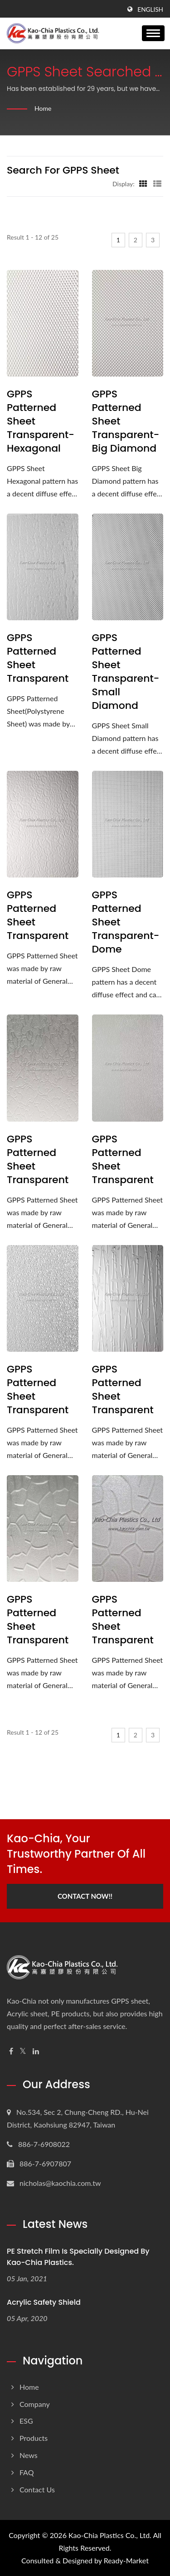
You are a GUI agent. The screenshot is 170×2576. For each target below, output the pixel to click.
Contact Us (37, 2489)
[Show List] (157, 183)
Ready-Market (126, 2560)
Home (42, 108)
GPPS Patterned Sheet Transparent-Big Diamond (126, 421)
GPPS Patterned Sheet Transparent (37, 658)
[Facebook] (11, 2051)
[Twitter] (22, 2051)
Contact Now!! (85, 1896)
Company (34, 2404)
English (150, 9)
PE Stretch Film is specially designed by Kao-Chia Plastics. (78, 2257)
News (28, 2455)
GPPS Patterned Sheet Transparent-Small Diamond (126, 671)
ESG (26, 2420)
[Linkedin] (36, 2051)
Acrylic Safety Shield (44, 2302)
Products (33, 2438)
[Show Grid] (143, 183)
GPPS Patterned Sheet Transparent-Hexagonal (40, 421)
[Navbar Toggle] (153, 33)
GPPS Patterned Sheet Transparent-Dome (126, 922)
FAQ (26, 2472)
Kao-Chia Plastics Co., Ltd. (109, 2535)
